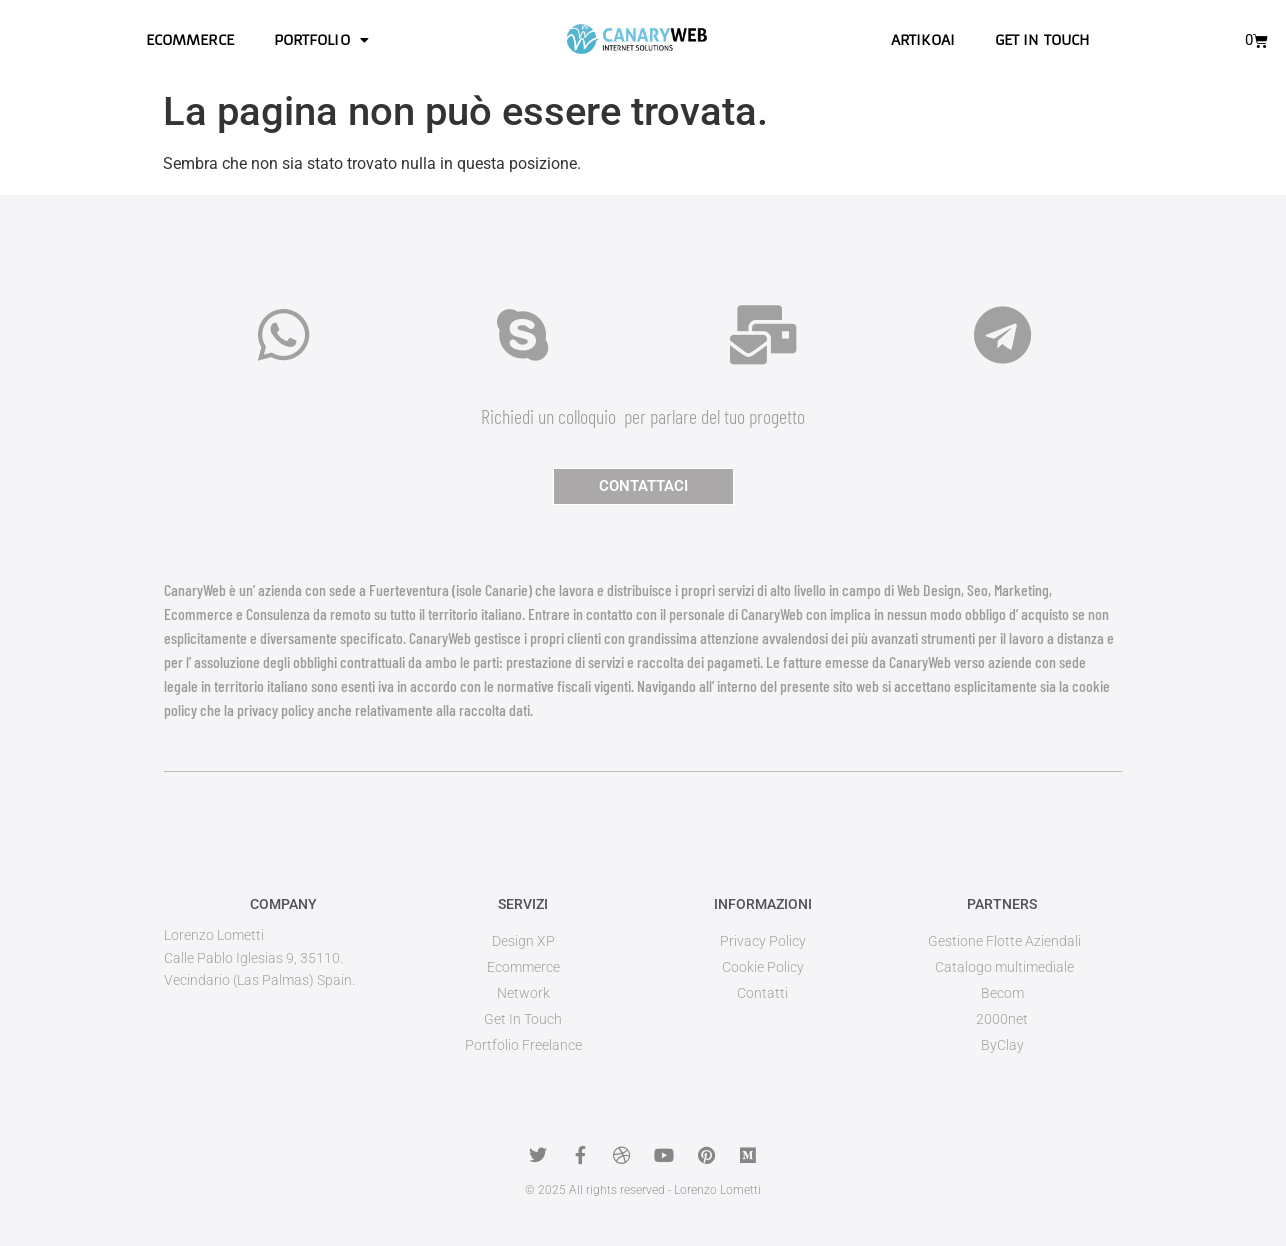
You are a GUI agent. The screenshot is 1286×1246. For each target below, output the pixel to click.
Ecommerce (190, 40)
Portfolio (321, 40)
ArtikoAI (923, 40)
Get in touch (1042, 40)
